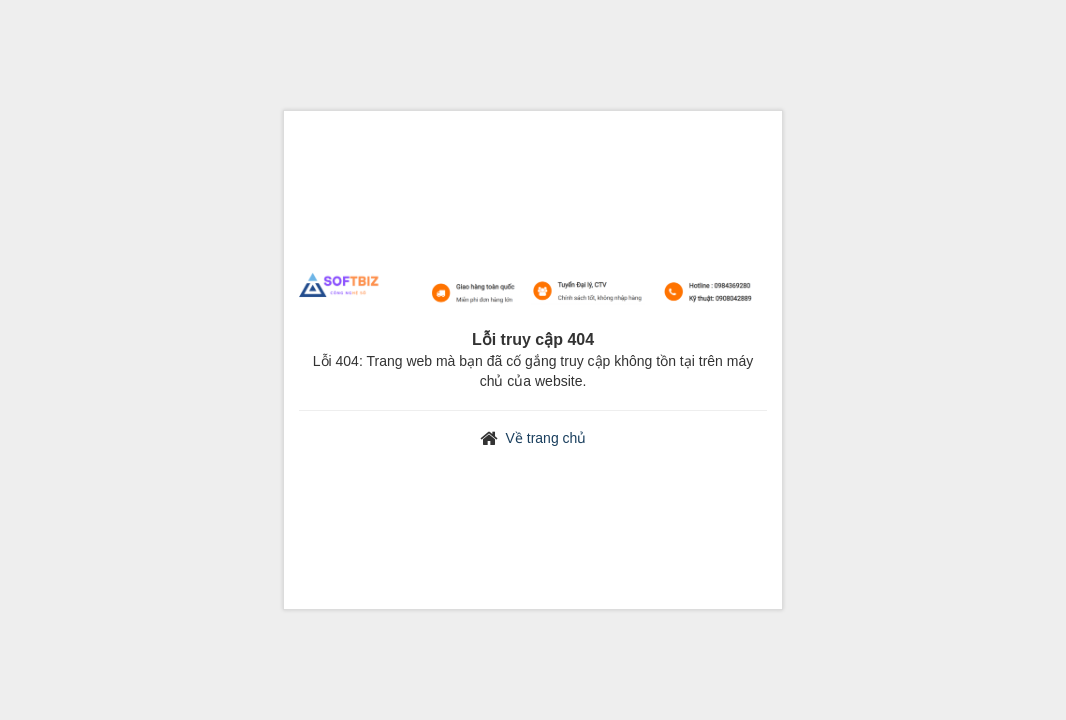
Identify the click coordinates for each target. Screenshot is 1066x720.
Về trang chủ (546, 438)
